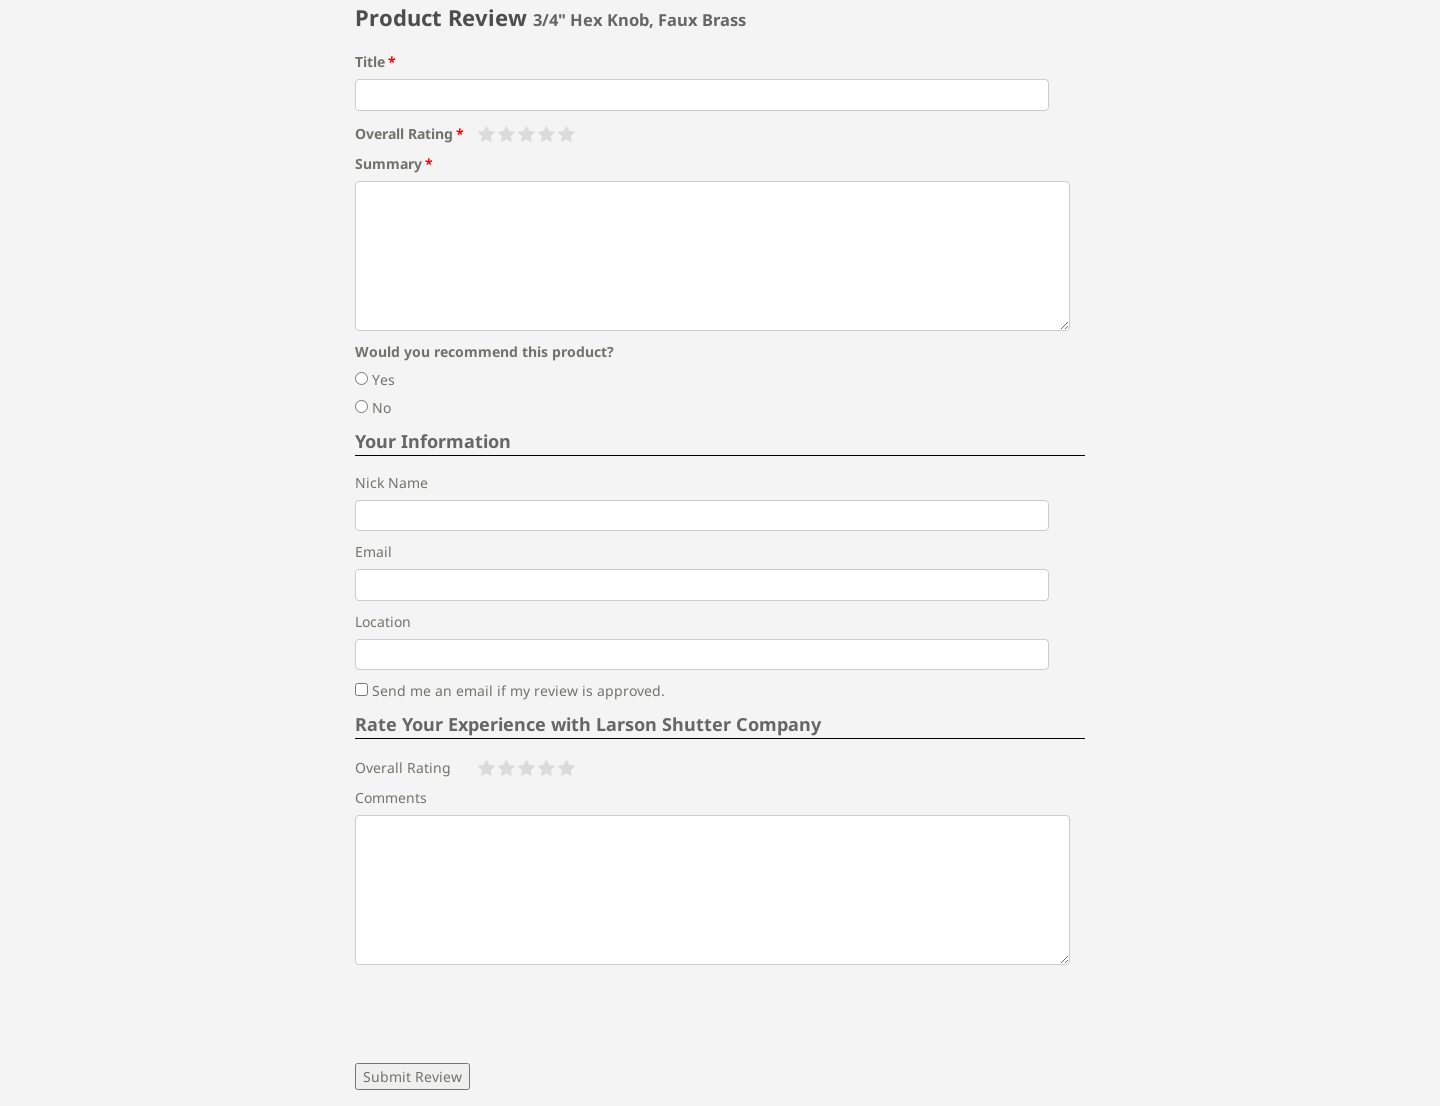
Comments (391, 797)
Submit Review (412, 1076)
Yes (375, 379)
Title (370, 61)
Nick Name (391, 482)
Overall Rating (404, 133)
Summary (388, 163)
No (373, 407)
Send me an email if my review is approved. (510, 690)
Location (383, 621)
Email (373, 551)
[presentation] (507, 1014)
